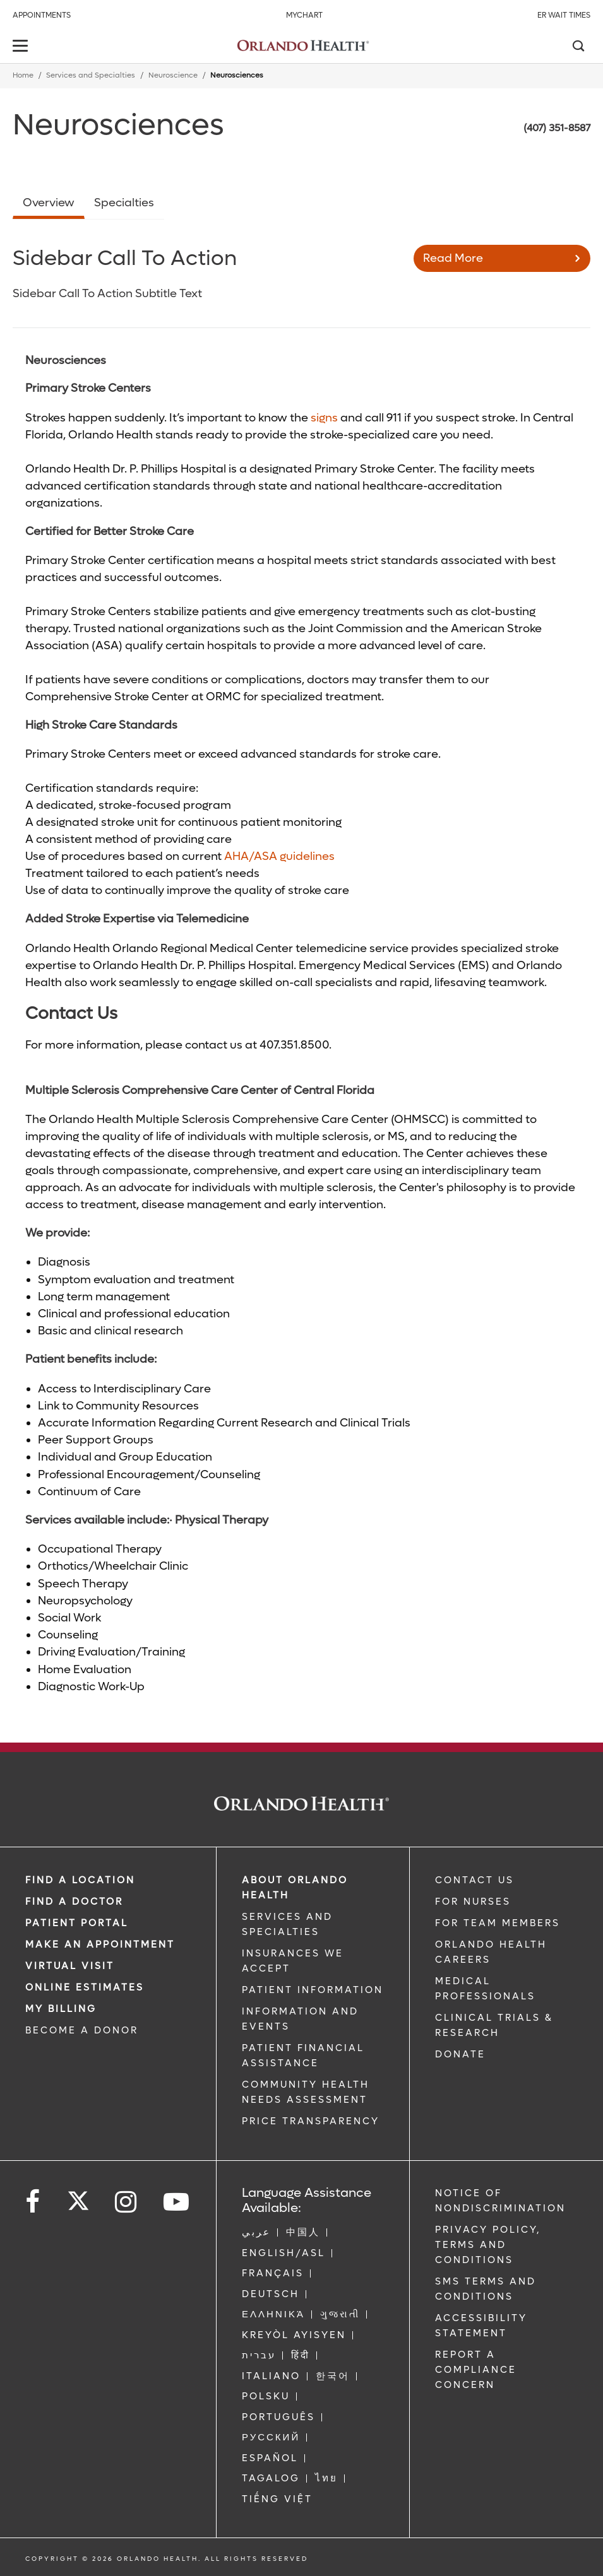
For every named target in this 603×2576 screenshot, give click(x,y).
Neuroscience (173, 75)
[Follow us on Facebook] (33, 2202)
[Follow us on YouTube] (177, 2202)
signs (324, 418)
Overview (49, 203)
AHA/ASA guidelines (279, 856)
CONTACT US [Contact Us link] (474, 1880)
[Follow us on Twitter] (78, 2196)
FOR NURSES (473, 1901)
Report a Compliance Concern (475, 2369)
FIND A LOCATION (80, 1880)
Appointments (42, 15)
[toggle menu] (22, 47)
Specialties (124, 203)
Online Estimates (84, 1987)
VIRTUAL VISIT (69, 1966)
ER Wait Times (563, 15)
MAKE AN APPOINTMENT (100, 1944)
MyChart (304, 15)
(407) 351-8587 (556, 127)
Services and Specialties (90, 75)
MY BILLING (61, 2009)
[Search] (577, 47)
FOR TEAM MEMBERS (497, 1923)
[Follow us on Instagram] (126, 2202)
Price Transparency (310, 2121)
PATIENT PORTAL (76, 1923)
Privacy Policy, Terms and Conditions (488, 2244)
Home (23, 75)
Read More (453, 258)
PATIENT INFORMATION (312, 1990)
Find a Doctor (74, 1901)
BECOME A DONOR (81, 2030)
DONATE (460, 2054)
